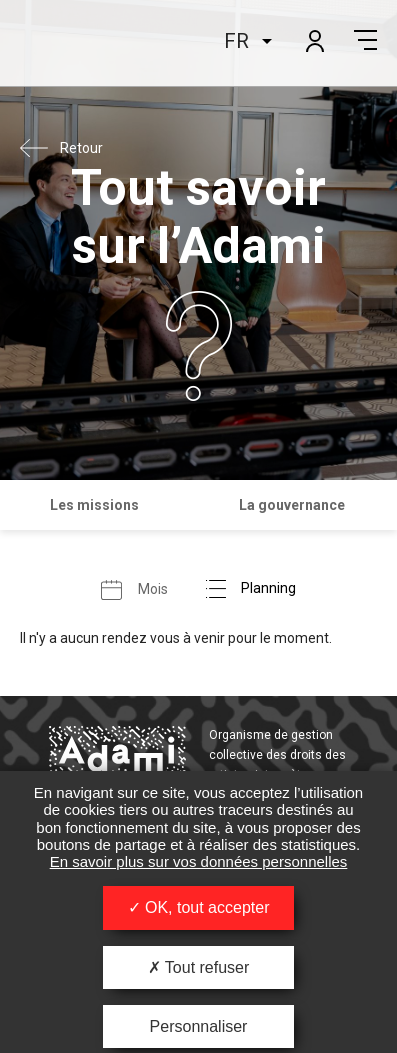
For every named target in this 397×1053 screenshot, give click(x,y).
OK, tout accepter (199, 907)
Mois (153, 588)
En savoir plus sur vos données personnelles (199, 861)
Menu (365, 40)
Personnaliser (199, 1026)
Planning (268, 588)
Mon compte (314, 40)
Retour (81, 148)
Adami (71, 43)
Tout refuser (199, 967)
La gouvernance (292, 505)
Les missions (94, 505)
